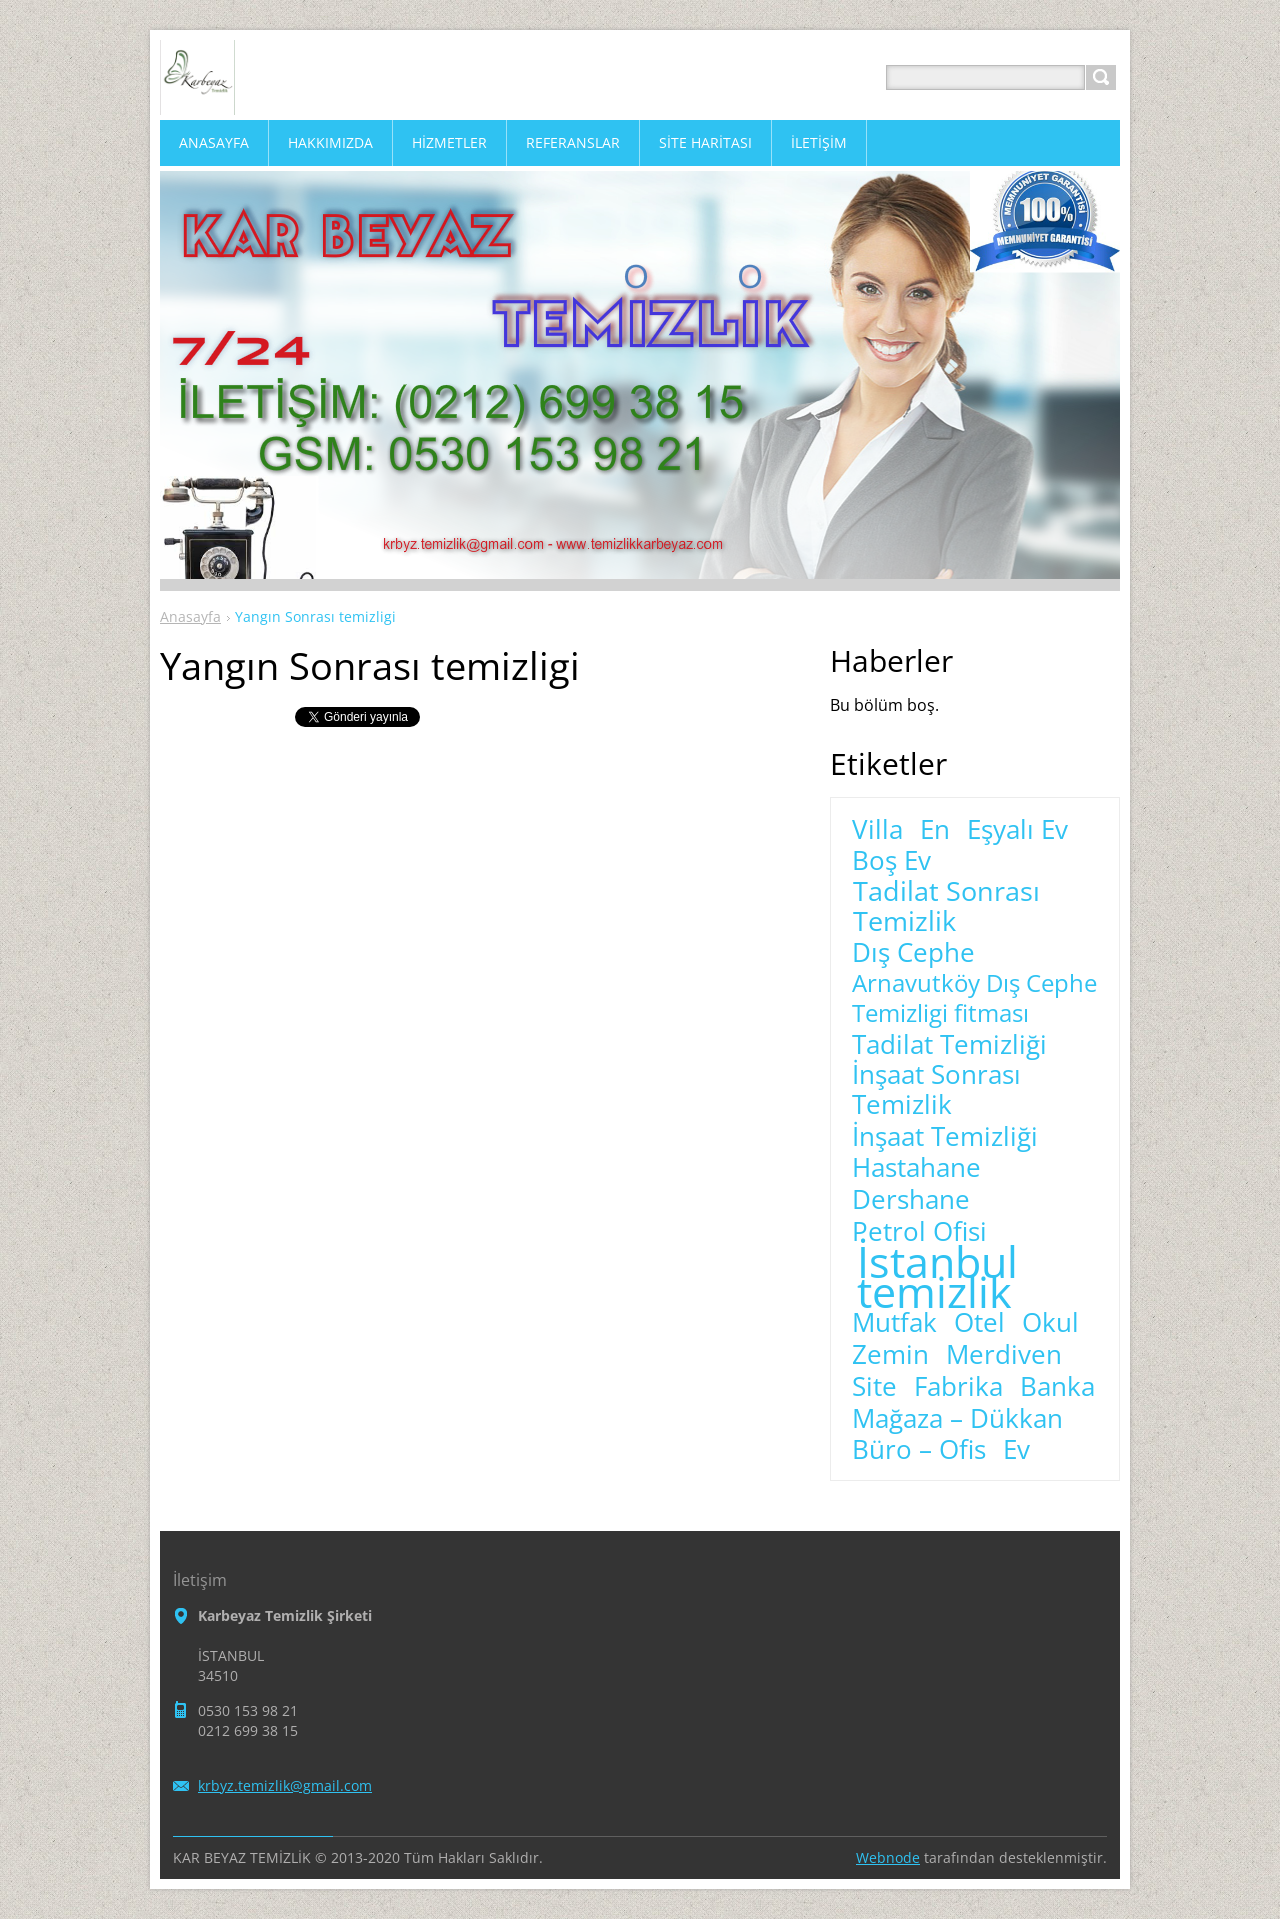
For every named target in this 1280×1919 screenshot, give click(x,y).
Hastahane (916, 1168)
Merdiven (1004, 1355)
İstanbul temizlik (937, 1277)
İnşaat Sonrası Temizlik (936, 1090)
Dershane (911, 1200)
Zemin (890, 1355)
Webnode (888, 1857)
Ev (1016, 1450)
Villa (877, 830)
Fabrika (958, 1387)
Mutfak (894, 1323)
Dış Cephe (913, 953)
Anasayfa (190, 616)
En (935, 830)
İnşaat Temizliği (945, 1137)
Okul (1050, 1323)
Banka (1057, 1387)
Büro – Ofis (919, 1450)
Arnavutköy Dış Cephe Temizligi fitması (974, 998)
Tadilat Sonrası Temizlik (946, 906)
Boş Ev (891, 861)
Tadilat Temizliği (949, 1045)
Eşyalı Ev (1017, 830)
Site (874, 1387)
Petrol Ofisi (919, 1232)
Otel (979, 1323)
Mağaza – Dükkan (957, 1419)
